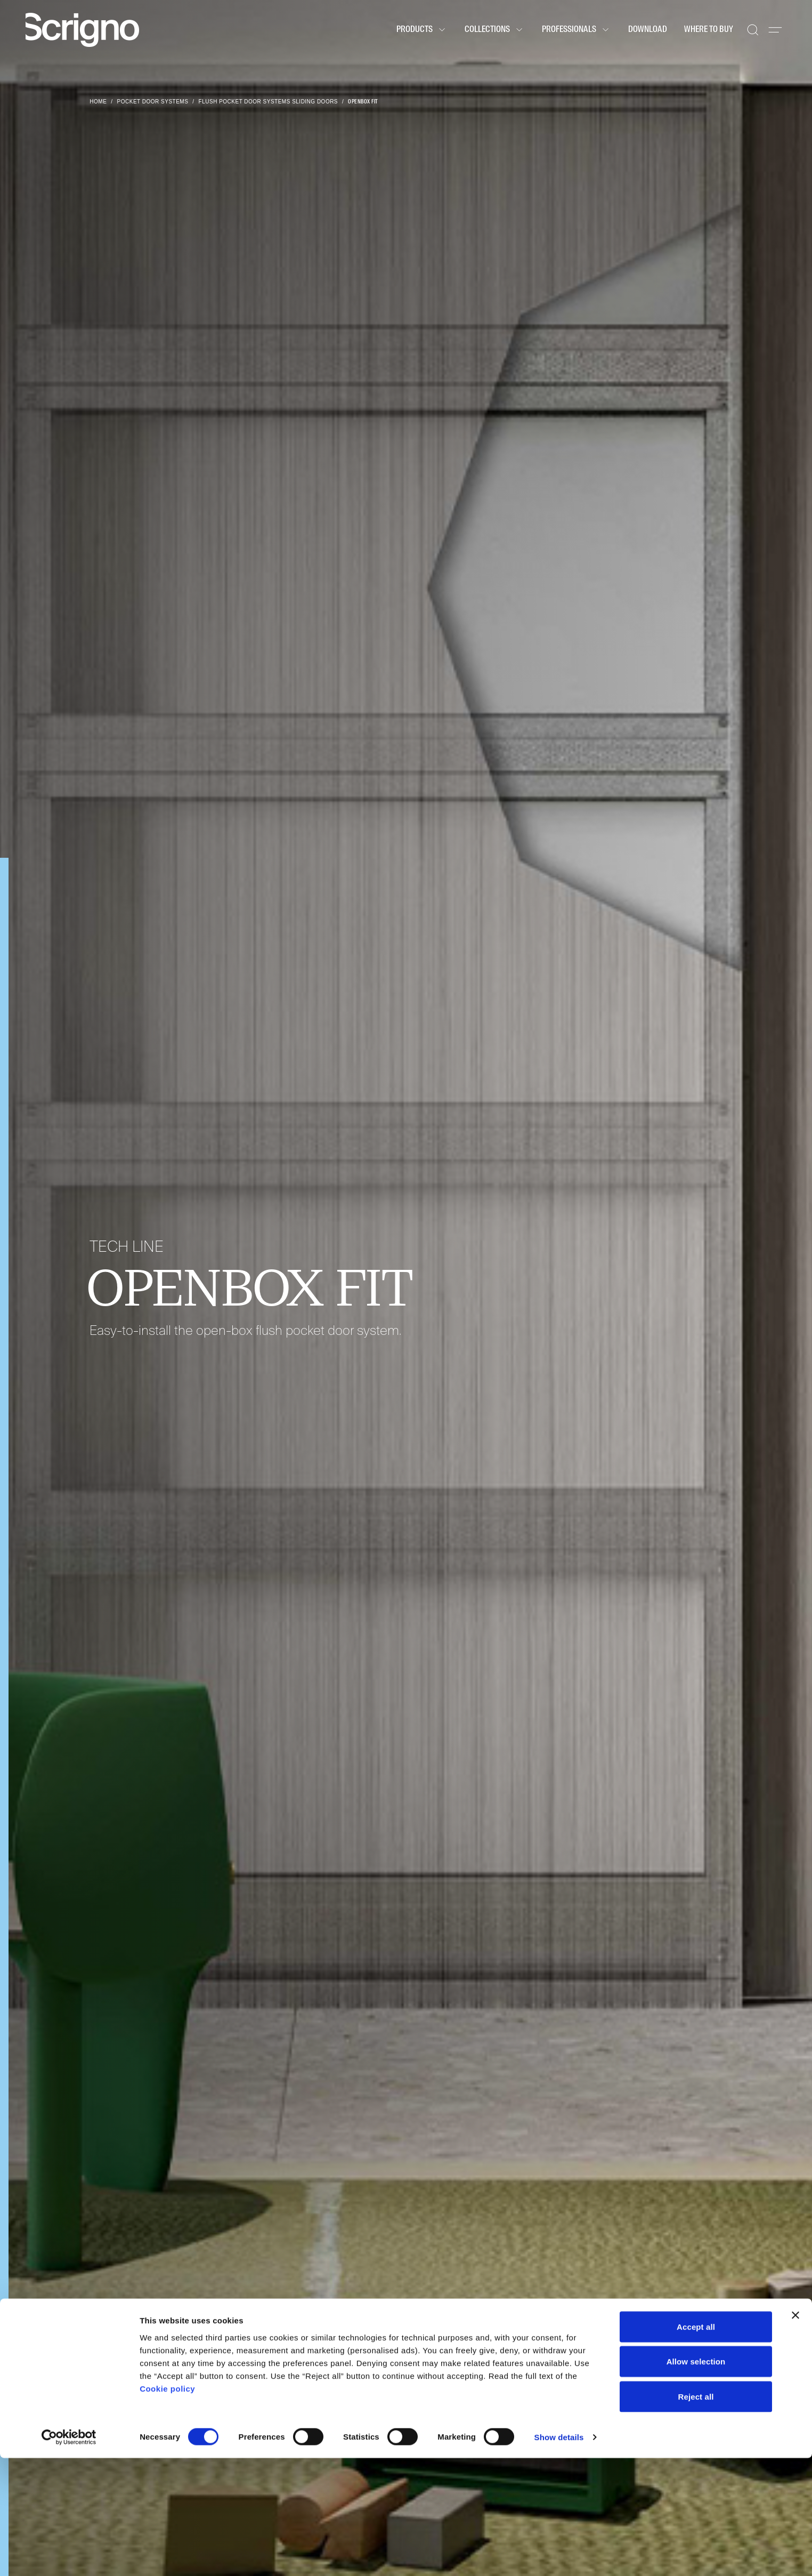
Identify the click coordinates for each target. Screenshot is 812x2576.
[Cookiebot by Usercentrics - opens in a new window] (69, 2555)
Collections (495, 30)
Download (647, 30)
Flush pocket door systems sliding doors (268, 101)
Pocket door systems (153, 101)
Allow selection (696, 2479)
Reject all (696, 2514)
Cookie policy (167, 2506)
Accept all (696, 2444)
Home (98, 101)
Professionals (576, 30)
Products (422, 30)
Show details (559, 2554)
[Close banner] (795, 2433)
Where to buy (708, 30)
